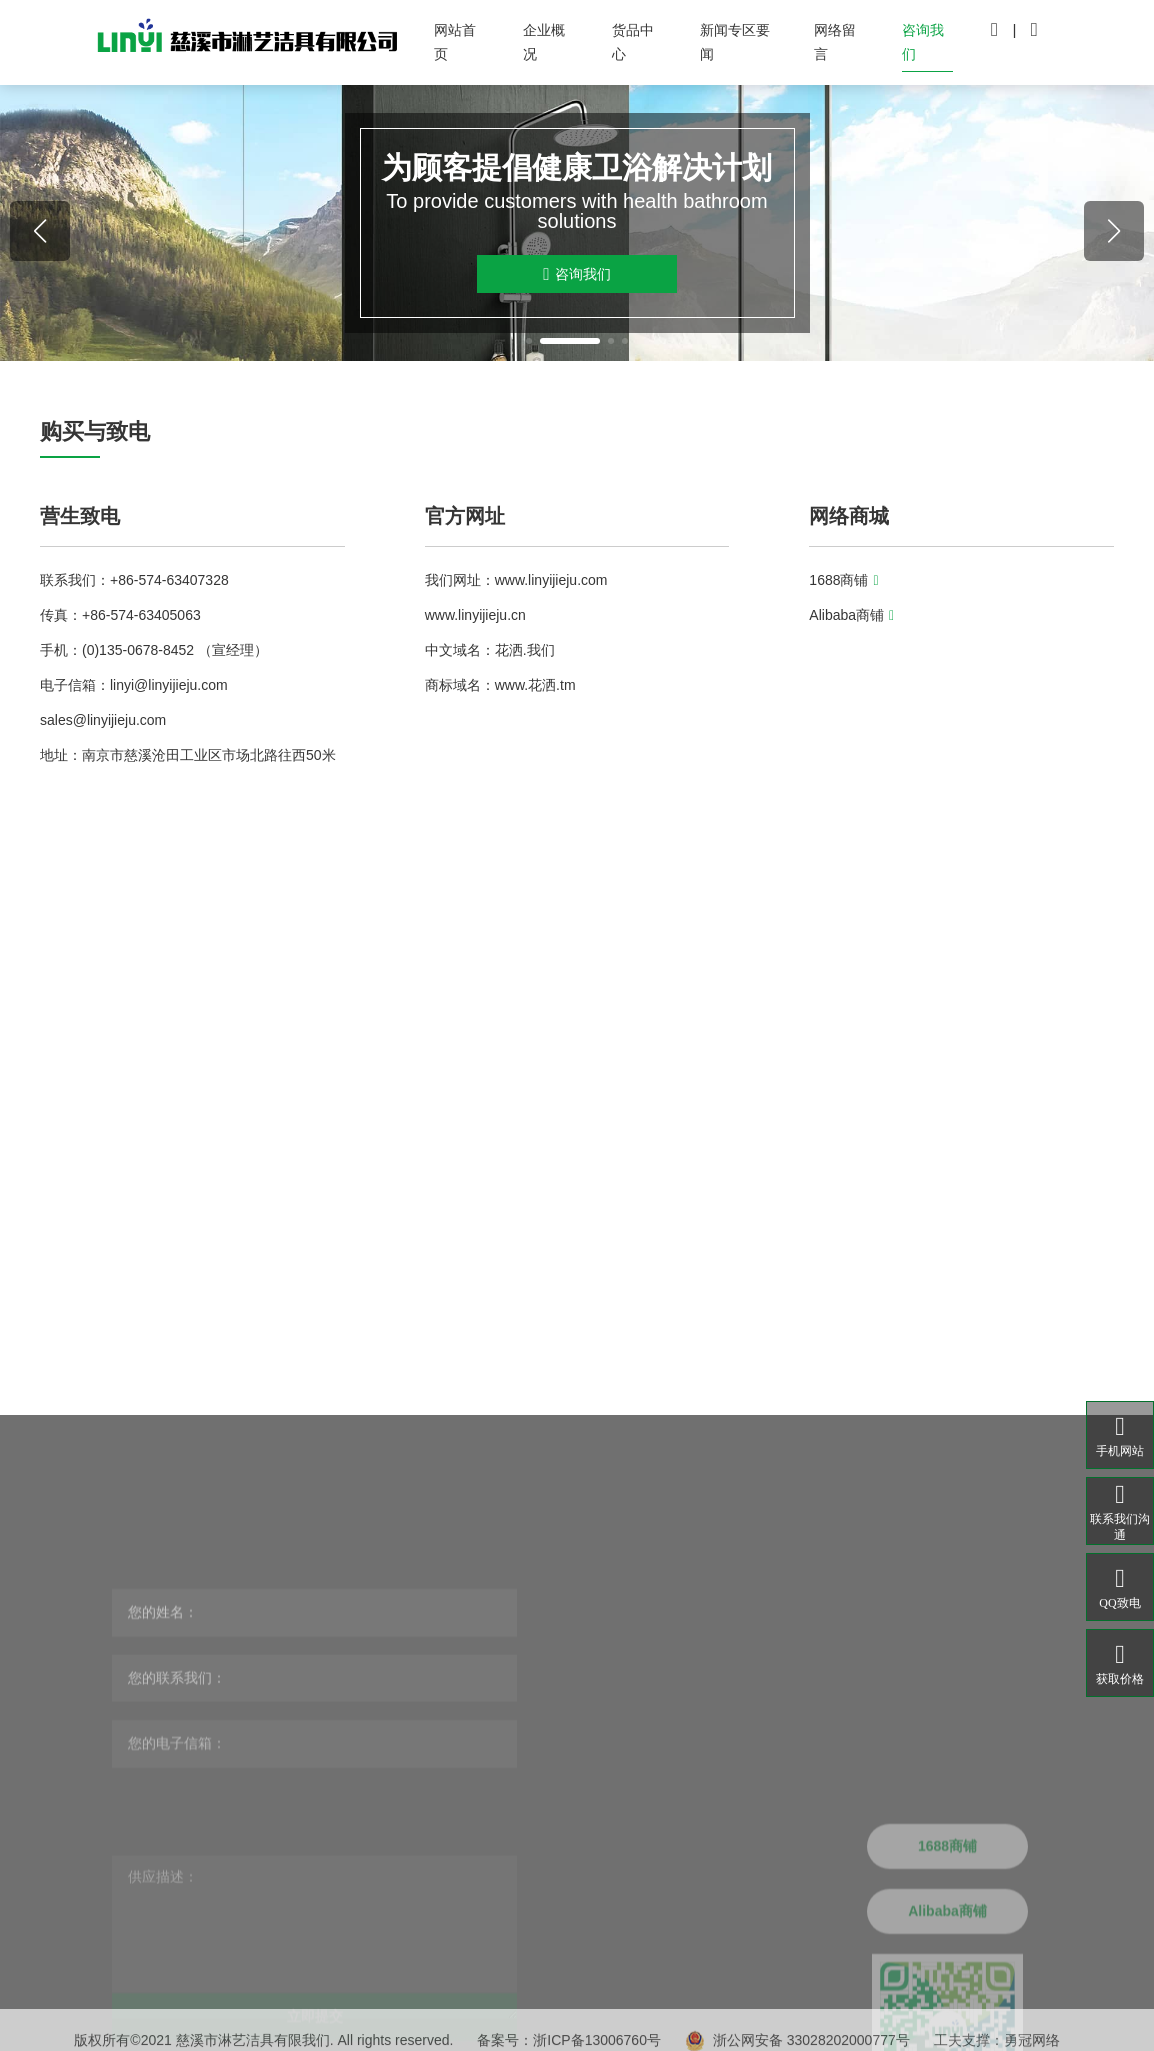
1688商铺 (843, 580)
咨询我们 (923, 42)
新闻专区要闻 (735, 42)
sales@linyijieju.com (103, 720)
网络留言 (835, 42)
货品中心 (633, 42)
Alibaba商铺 (851, 615)
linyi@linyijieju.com (169, 685)
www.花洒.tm (535, 685)
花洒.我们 (525, 650)
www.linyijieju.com (551, 580)
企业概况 (544, 42)
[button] (529, 341)
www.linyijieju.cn (475, 615)
